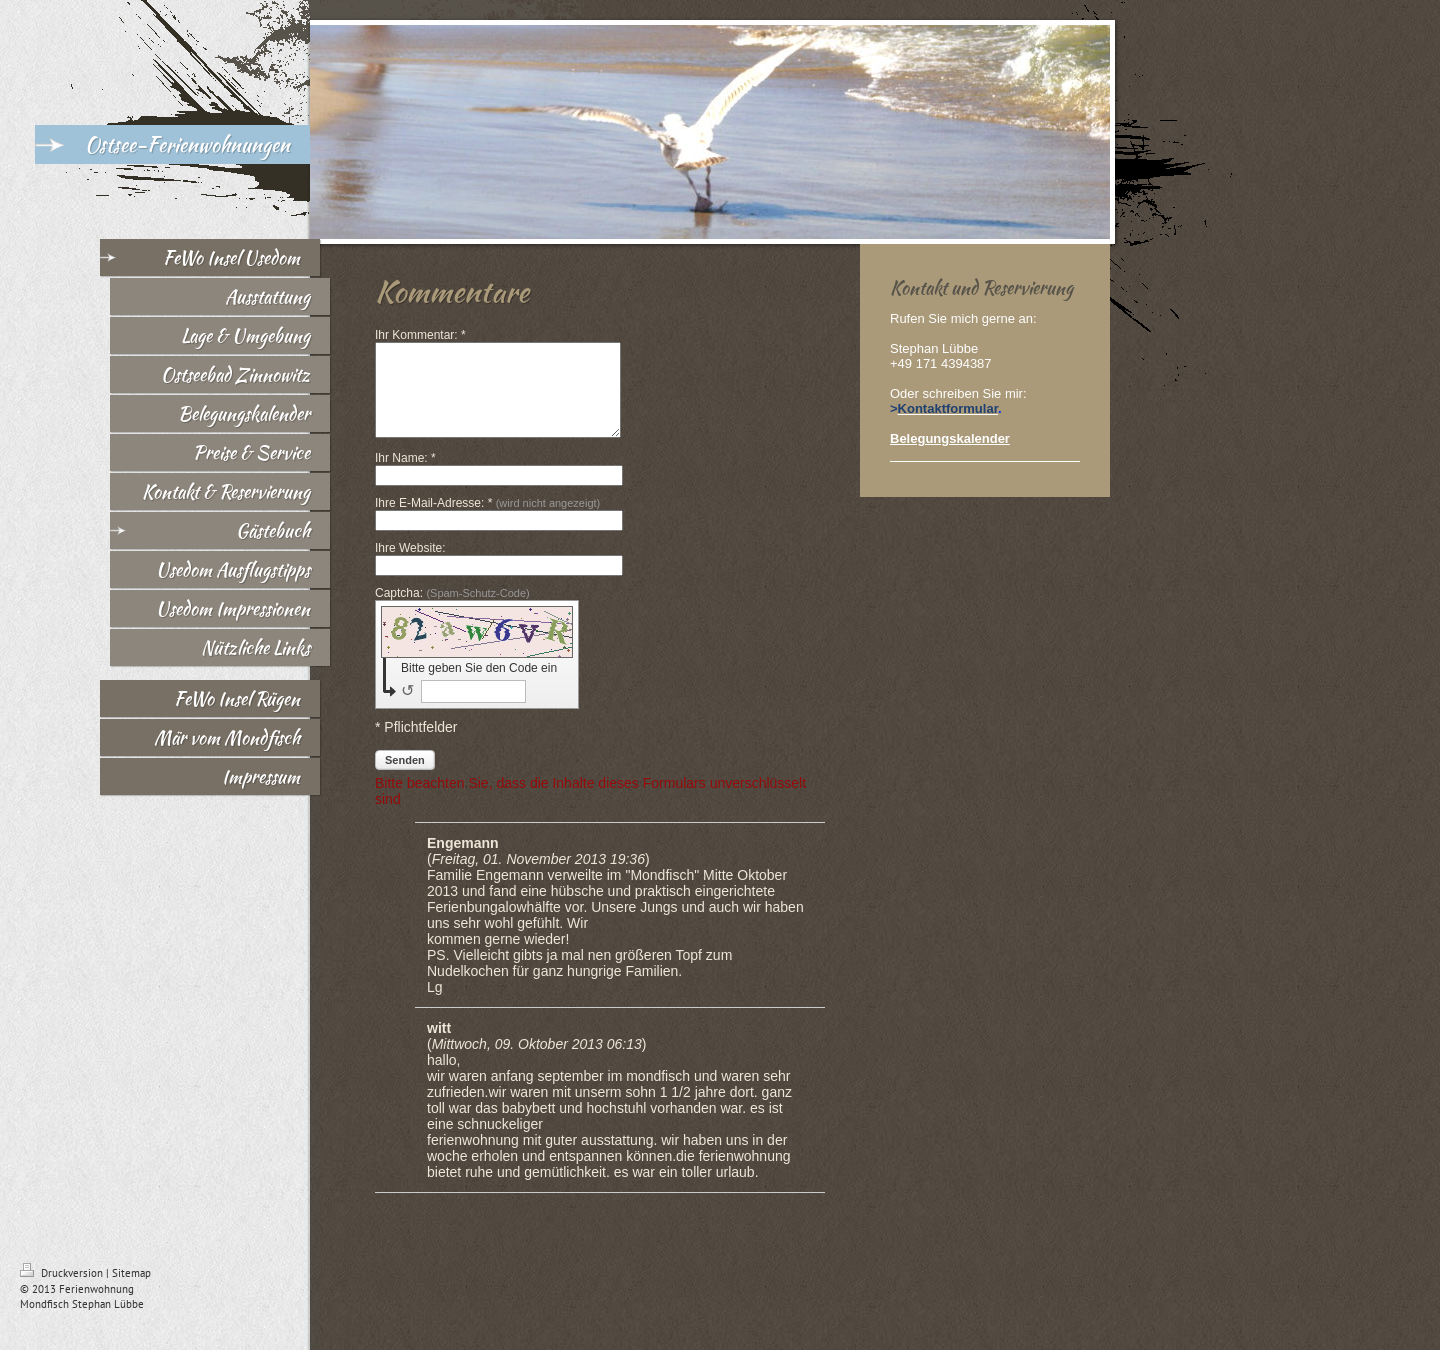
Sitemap (131, 1291)
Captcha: (452, 611)
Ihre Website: (410, 566)
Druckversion (63, 1291)
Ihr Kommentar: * (420, 335)
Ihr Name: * (405, 476)
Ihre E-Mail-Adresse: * (487, 521)
